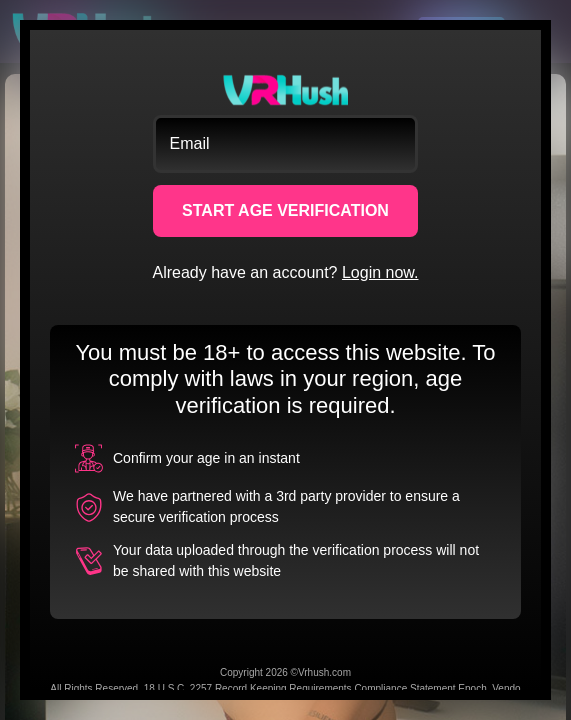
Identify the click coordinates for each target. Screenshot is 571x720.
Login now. (380, 272)
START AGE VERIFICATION (285, 210)
